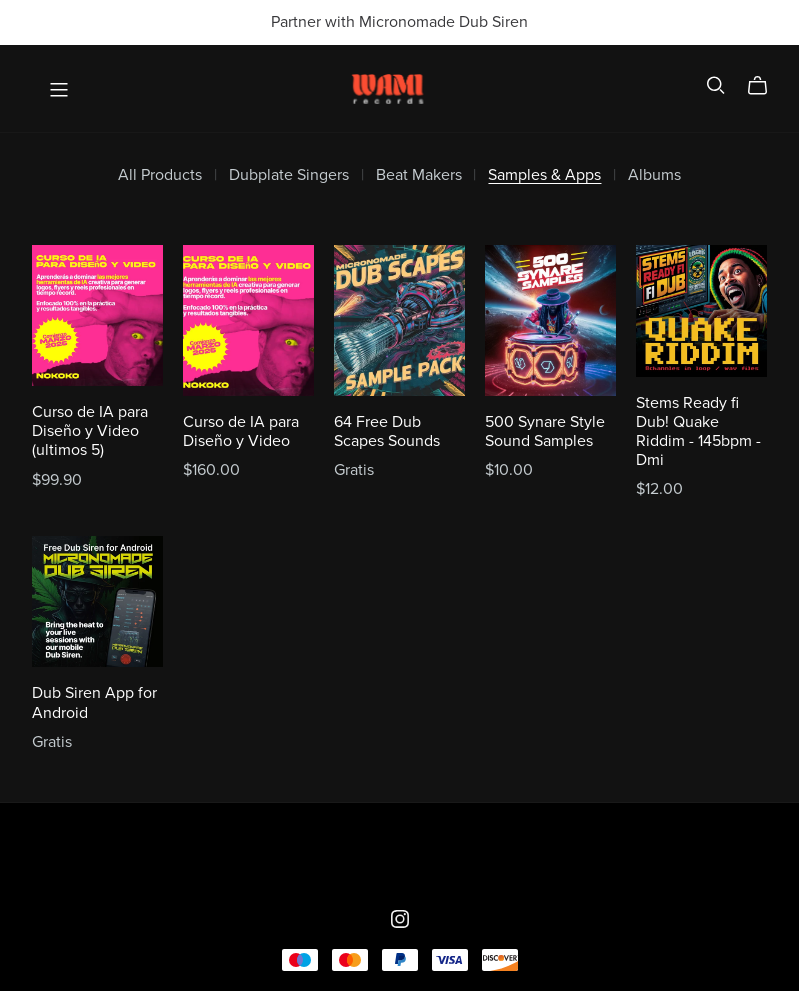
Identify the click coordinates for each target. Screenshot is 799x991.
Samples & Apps (544, 175)
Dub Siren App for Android (94, 702)
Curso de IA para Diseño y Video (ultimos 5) (90, 431)
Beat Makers (419, 175)
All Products (160, 175)
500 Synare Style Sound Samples (545, 431)
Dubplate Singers (289, 175)
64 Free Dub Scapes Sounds (387, 431)
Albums (654, 175)
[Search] (716, 85)
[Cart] (765, 86)
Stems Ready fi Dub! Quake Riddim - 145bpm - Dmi (698, 432)
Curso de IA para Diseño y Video (241, 431)
